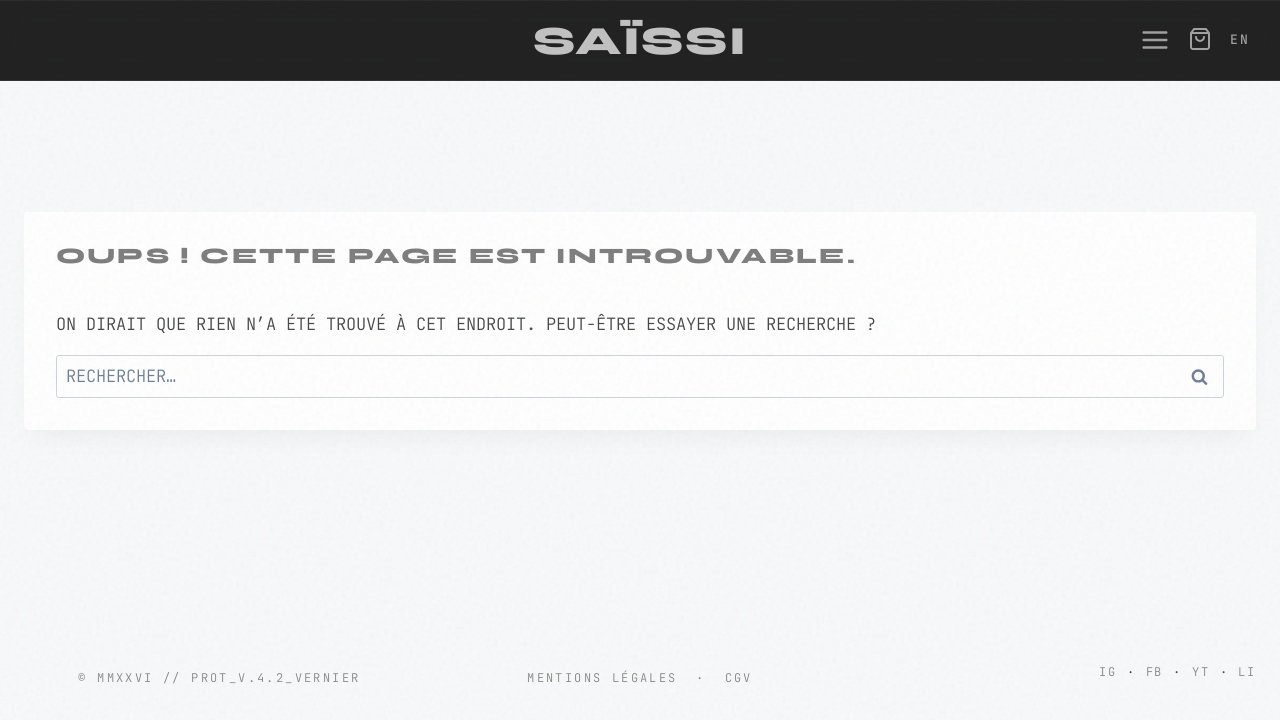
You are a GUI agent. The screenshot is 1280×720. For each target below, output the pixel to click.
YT (1201, 672)
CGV (739, 678)
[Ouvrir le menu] (1144, 40)
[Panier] (1198, 39)
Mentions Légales (602, 678)
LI (1247, 672)
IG (1108, 672)
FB (1155, 672)
